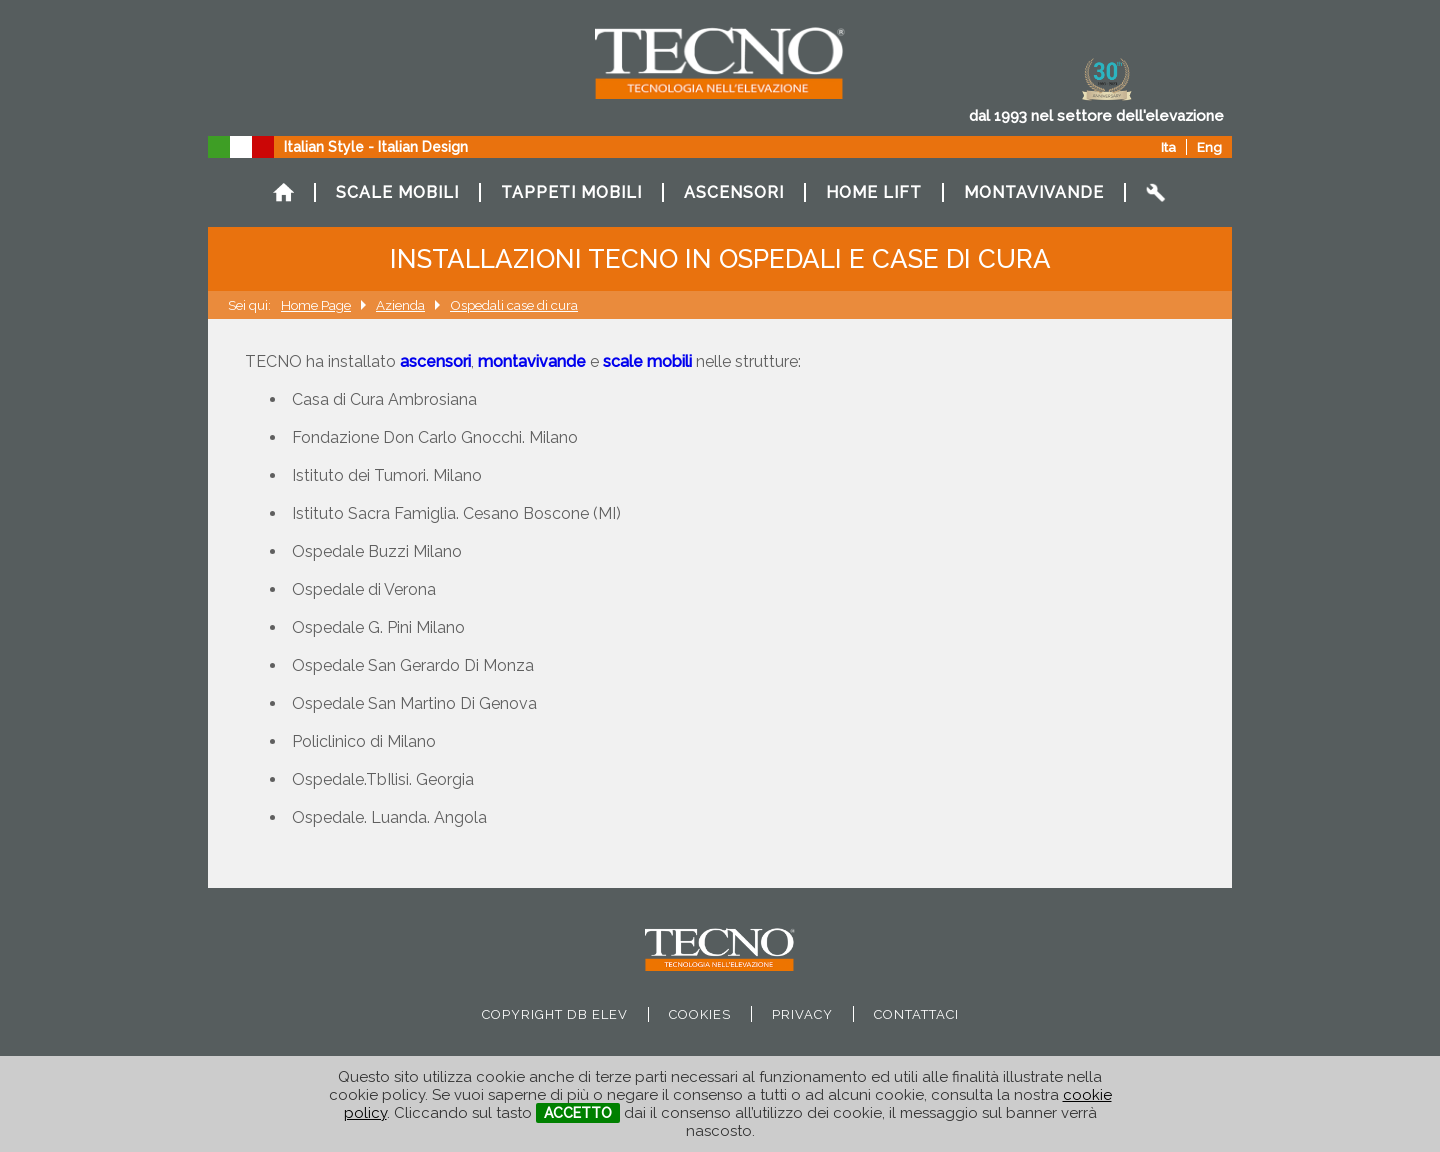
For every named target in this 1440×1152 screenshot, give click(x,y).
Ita (1168, 147)
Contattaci (916, 1014)
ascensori (435, 361)
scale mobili (647, 361)
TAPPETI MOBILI (571, 192)
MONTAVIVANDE (1034, 192)
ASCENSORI (734, 192)
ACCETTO (578, 1113)
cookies (700, 1014)
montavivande (532, 361)
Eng (1209, 147)
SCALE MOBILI (397, 192)
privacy (802, 1014)
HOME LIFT (874, 192)
